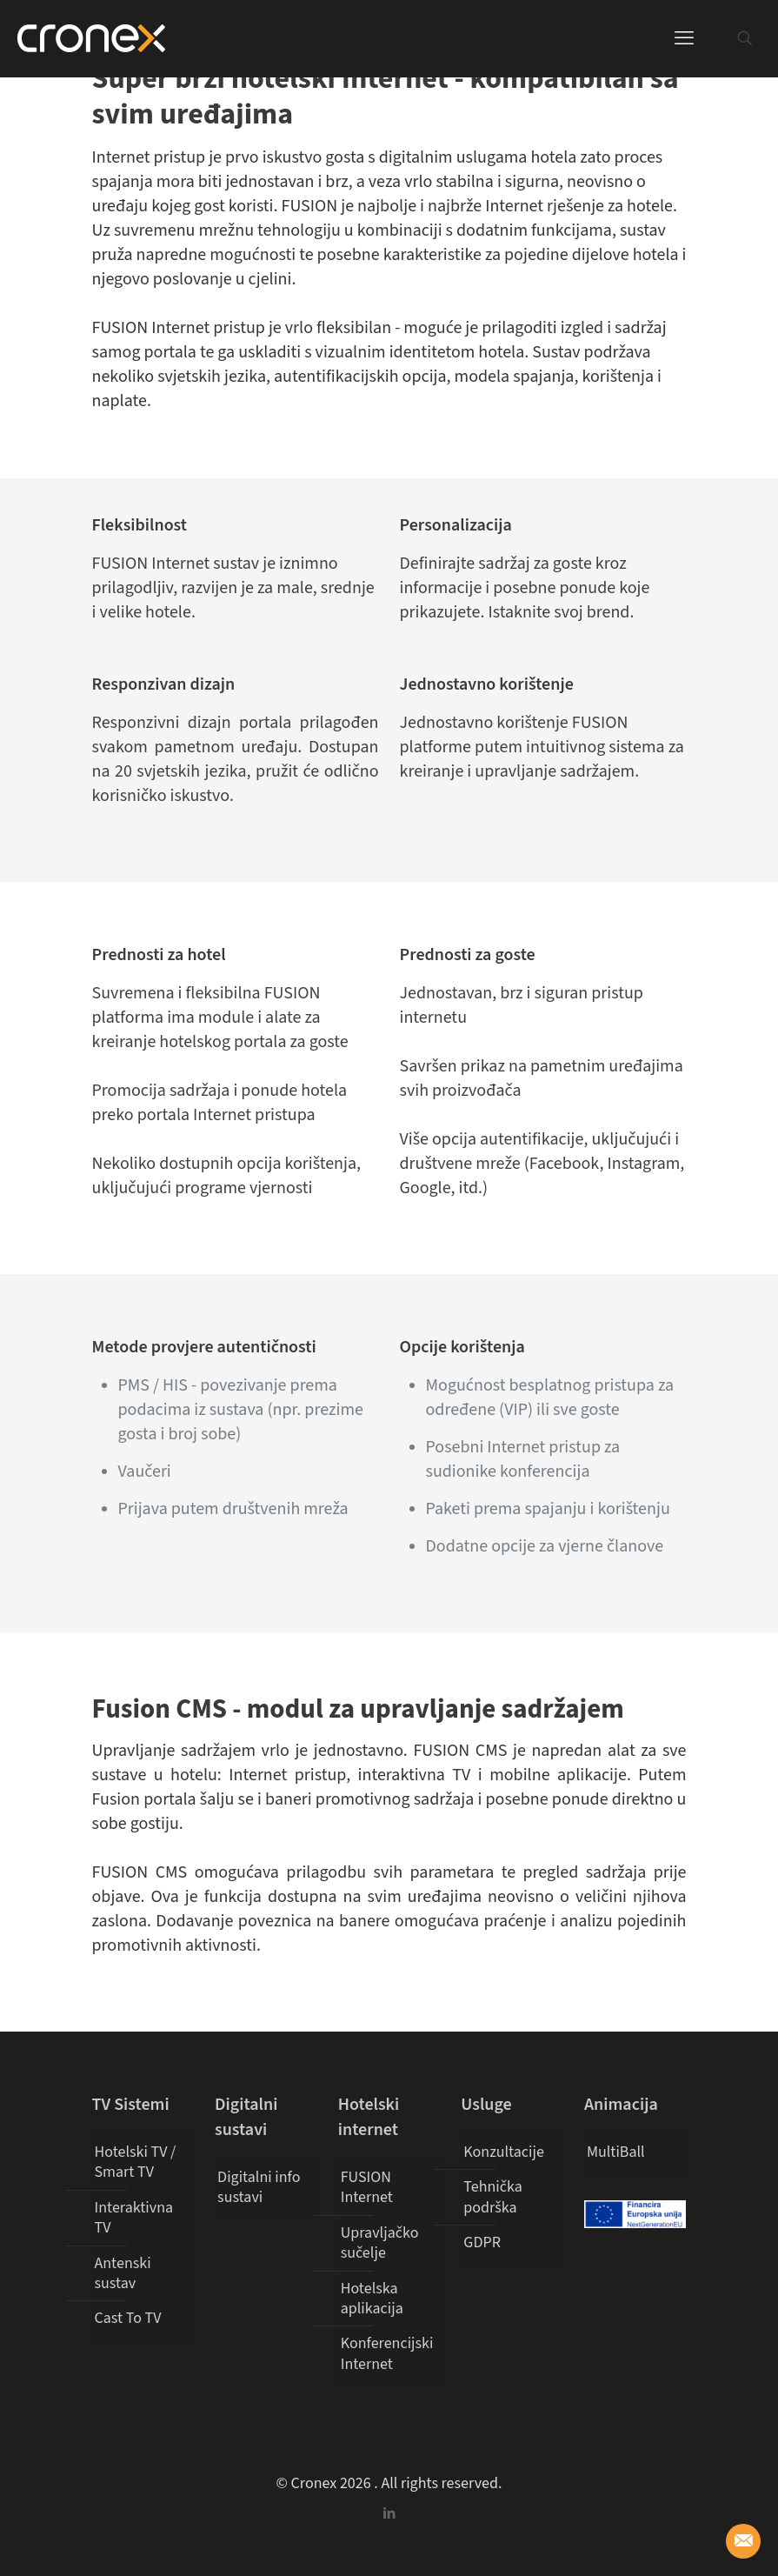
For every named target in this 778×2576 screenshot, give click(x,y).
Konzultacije (503, 2152)
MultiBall (616, 2152)
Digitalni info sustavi (258, 2187)
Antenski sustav (123, 2273)
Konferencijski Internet (386, 2353)
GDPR (482, 2242)
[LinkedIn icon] (389, 2514)
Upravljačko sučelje (380, 2243)
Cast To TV (128, 2318)
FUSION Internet (367, 2187)
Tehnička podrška (492, 2197)
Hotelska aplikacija (372, 2298)
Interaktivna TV (134, 2218)
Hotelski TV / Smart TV (135, 2162)
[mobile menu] (684, 38)
